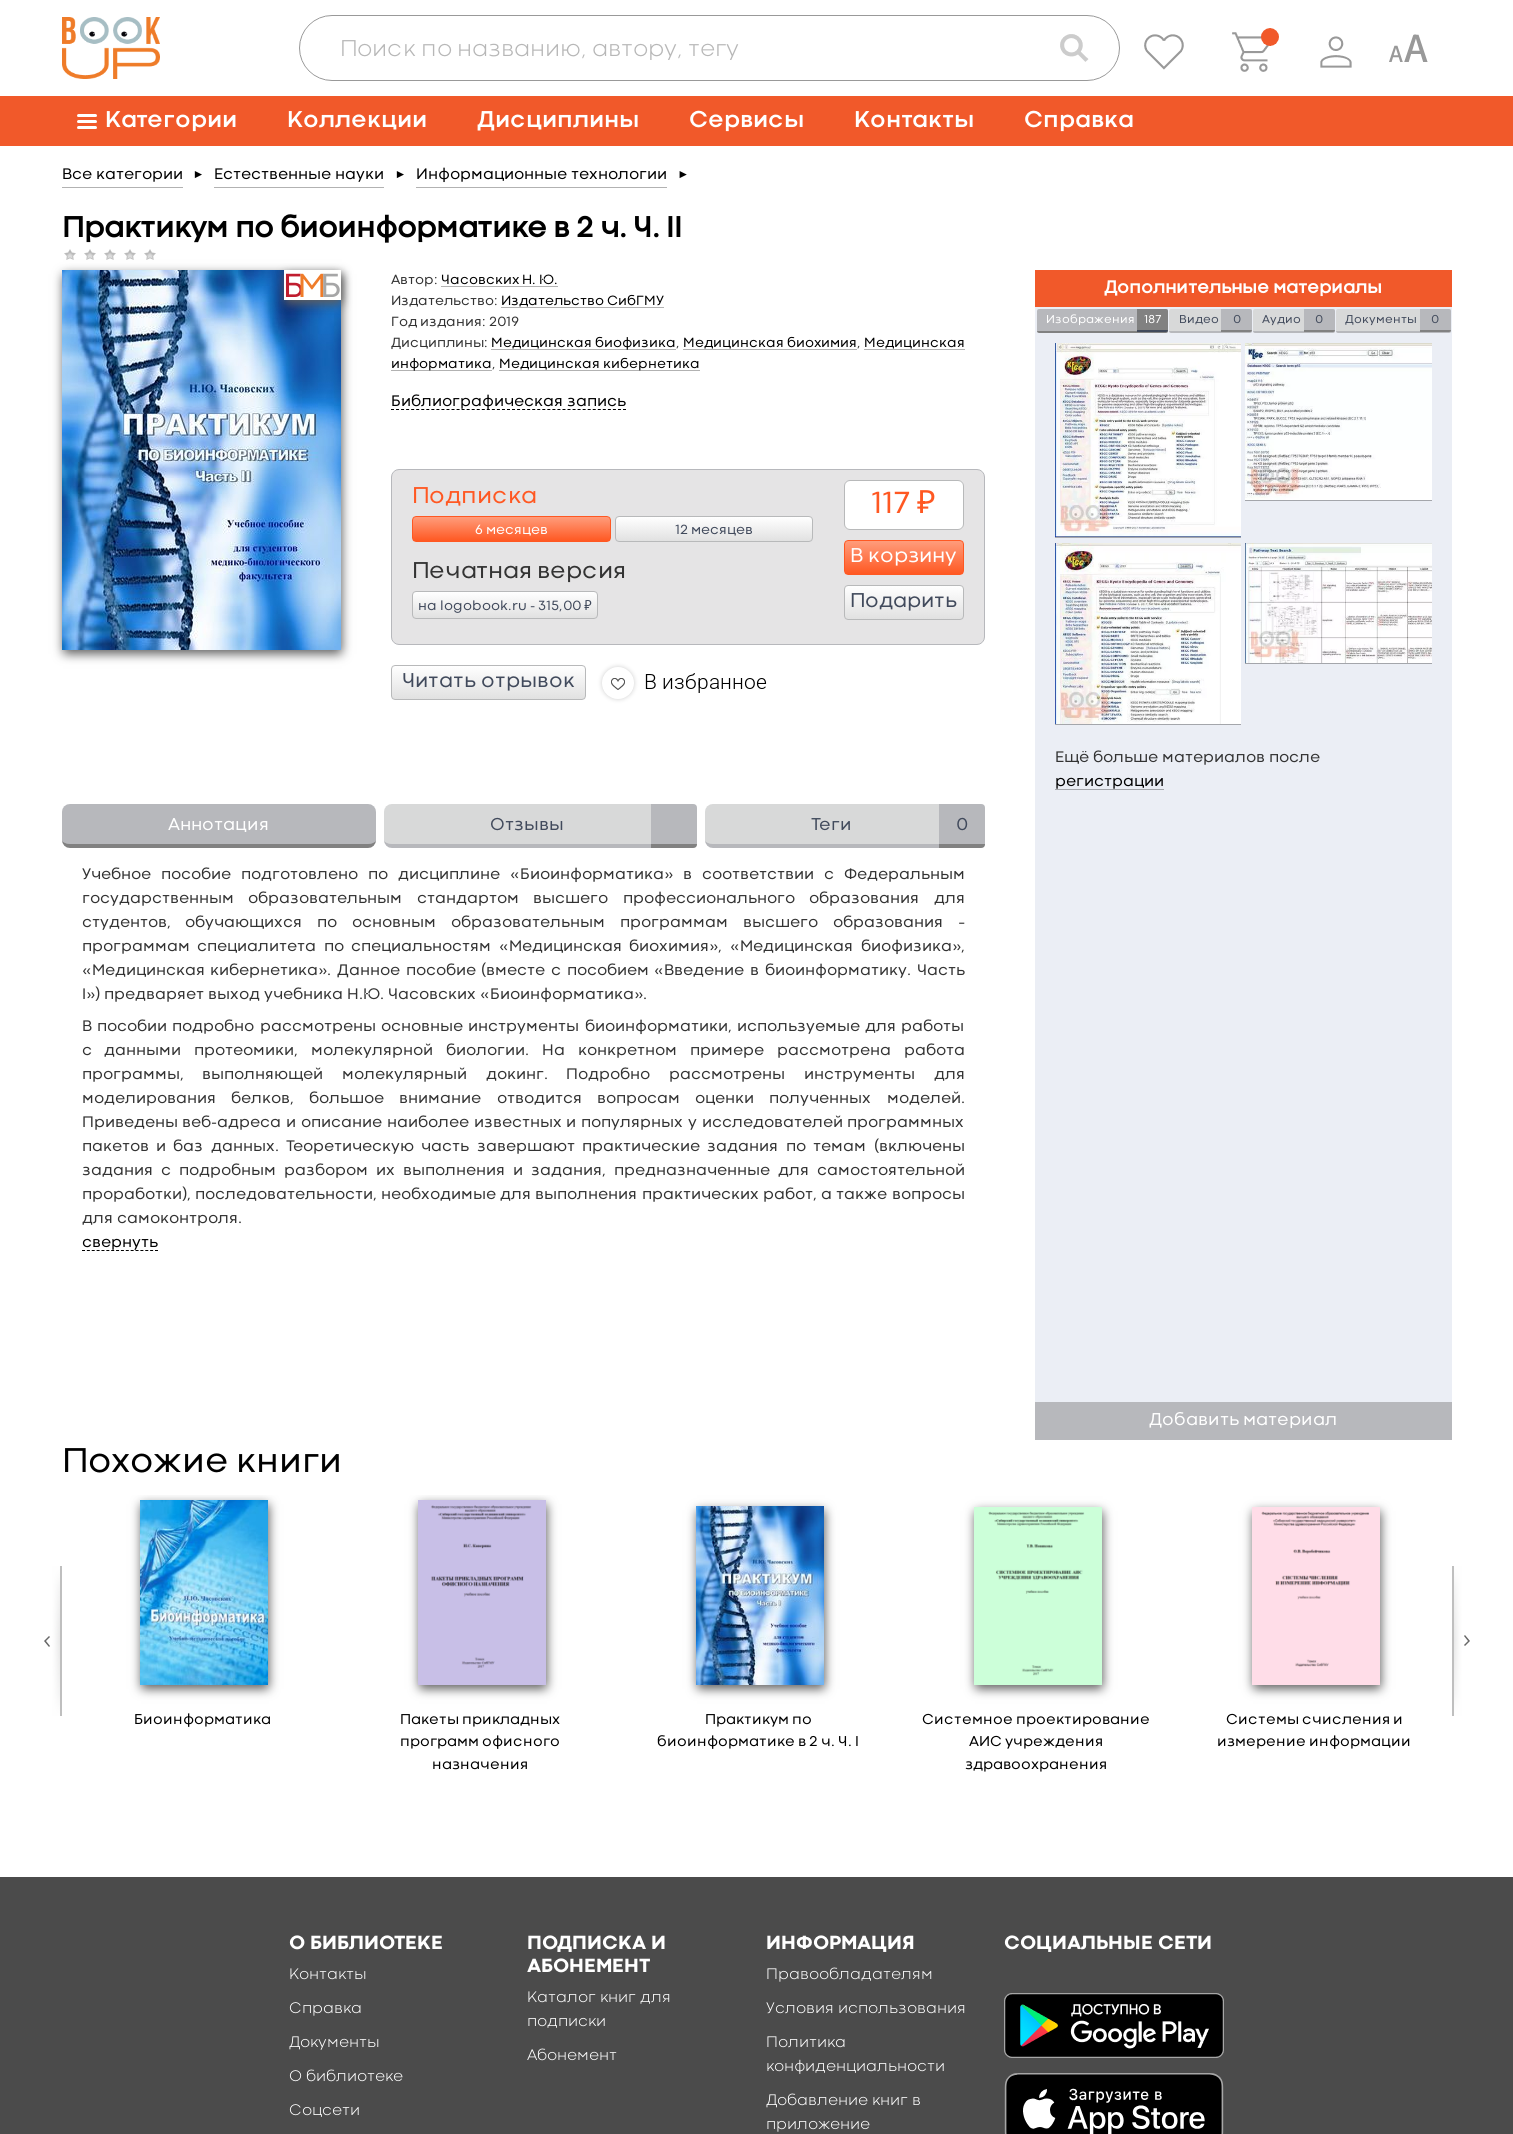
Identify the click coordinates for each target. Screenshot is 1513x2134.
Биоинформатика (202, 1720)
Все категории (122, 175)
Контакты (914, 120)
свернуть (120, 1243)
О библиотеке (346, 2077)
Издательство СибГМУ (582, 301)
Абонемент (572, 2056)
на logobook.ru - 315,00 (505, 605)
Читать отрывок (488, 682)
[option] (203, 1619)
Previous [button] (52, 1641)
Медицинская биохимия (770, 343)
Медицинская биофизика (583, 343)
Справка (1079, 120)
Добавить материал (1243, 1420)
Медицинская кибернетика (599, 364)
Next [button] (1462, 1641)
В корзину (903, 557)
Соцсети (324, 2111)
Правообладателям (849, 1975)
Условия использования (866, 2009)
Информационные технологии (541, 175)
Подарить (903, 602)
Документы (334, 2043)
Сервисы (746, 120)
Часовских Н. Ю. (499, 280)
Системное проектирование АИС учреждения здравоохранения (1036, 1743)
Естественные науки (299, 175)
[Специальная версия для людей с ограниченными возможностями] (1408, 52)
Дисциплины (558, 120)
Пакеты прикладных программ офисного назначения (480, 1743)
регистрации (1109, 782)
